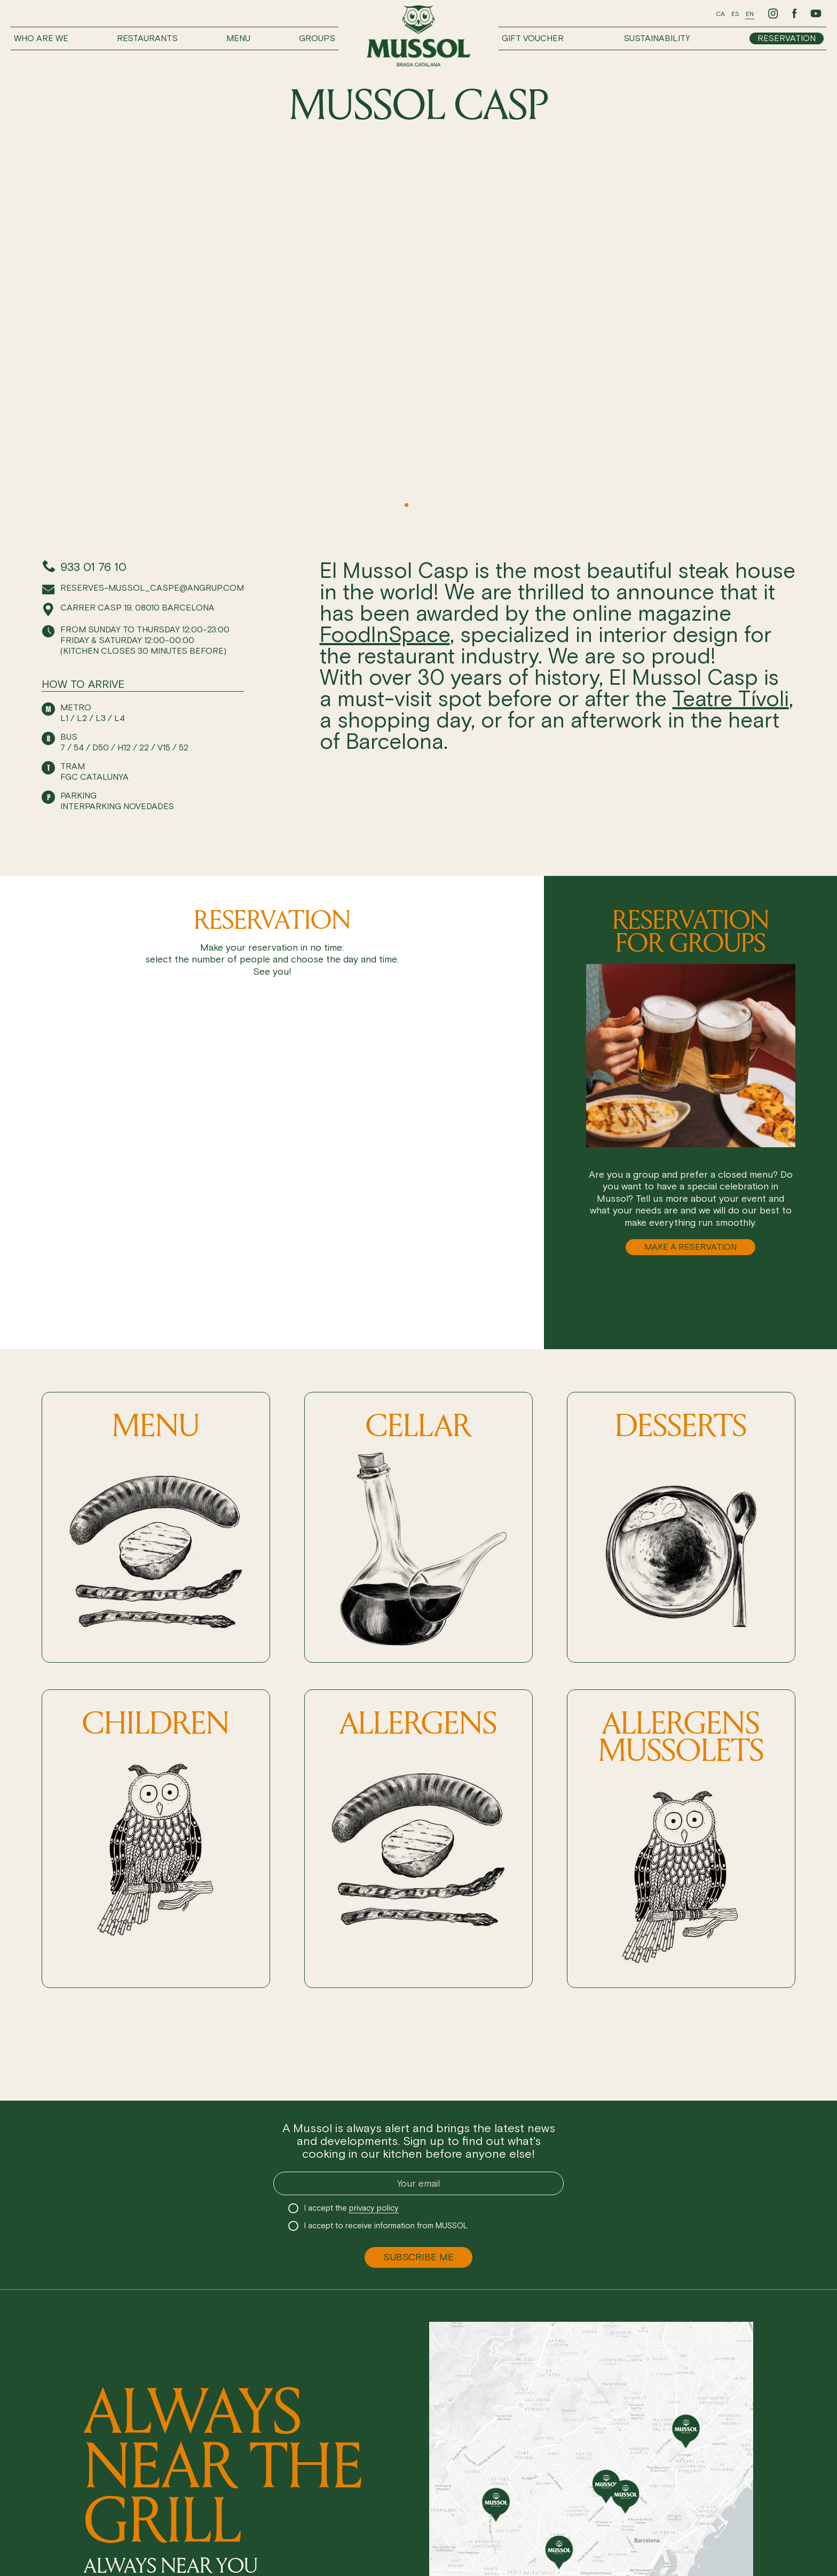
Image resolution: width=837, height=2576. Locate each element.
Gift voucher (533, 38)
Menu (238, 38)
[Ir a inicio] (418, 36)
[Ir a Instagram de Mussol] (773, 13)
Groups (317, 38)
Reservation (786, 38)
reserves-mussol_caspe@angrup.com (152, 588)
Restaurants (147, 38)
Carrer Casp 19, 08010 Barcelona (137, 607)
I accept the (351, 2208)
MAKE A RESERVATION (690, 1247)
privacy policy (374, 2208)
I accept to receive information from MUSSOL (386, 2225)
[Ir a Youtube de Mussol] (816, 13)
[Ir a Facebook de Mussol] (794, 13)
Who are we (41, 38)
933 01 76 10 (93, 567)
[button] (374, 505)
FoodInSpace (385, 634)
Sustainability (656, 38)
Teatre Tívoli (731, 698)
